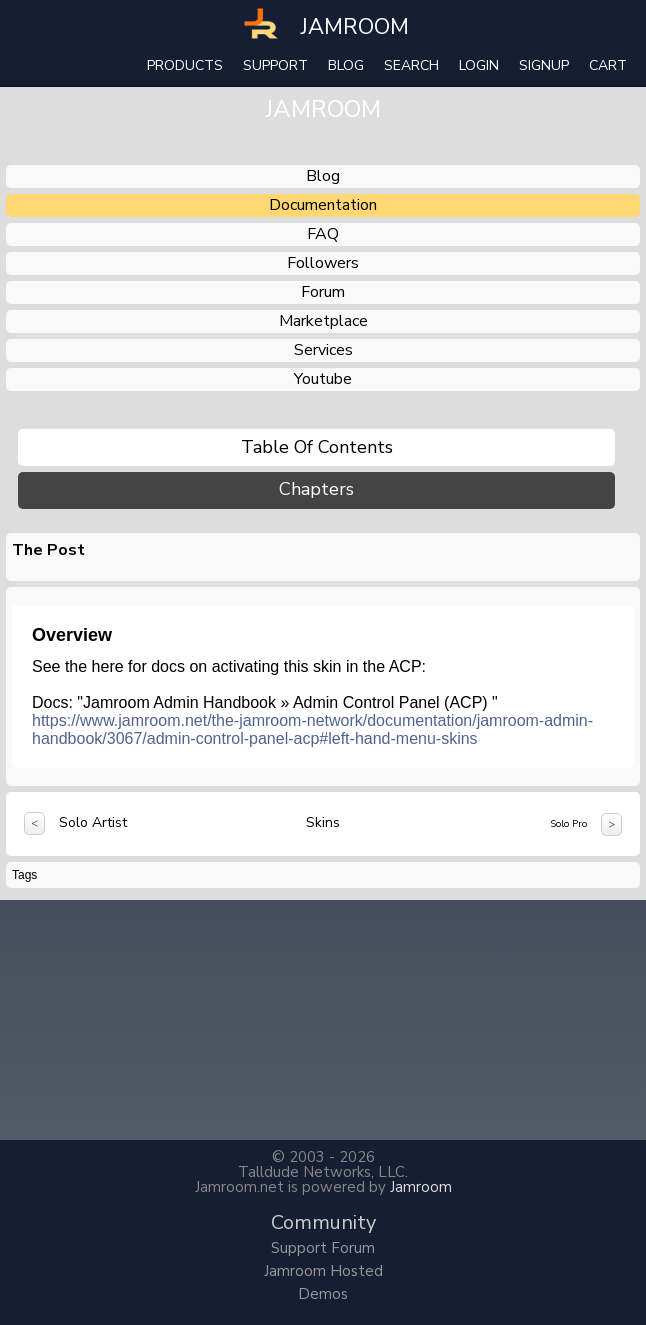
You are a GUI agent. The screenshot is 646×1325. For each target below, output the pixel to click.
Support (275, 65)
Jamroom (421, 1187)
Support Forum (323, 1248)
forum (323, 292)
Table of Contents (317, 447)
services (323, 350)
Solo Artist (93, 822)
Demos (323, 1294)
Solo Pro (568, 824)
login (479, 65)
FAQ (323, 234)
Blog (346, 65)
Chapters (316, 489)
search (411, 65)
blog (323, 176)
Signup (544, 65)
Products (185, 65)
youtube (323, 379)
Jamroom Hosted (323, 1271)
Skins (323, 822)
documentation (323, 205)
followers (323, 263)
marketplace (323, 321)
